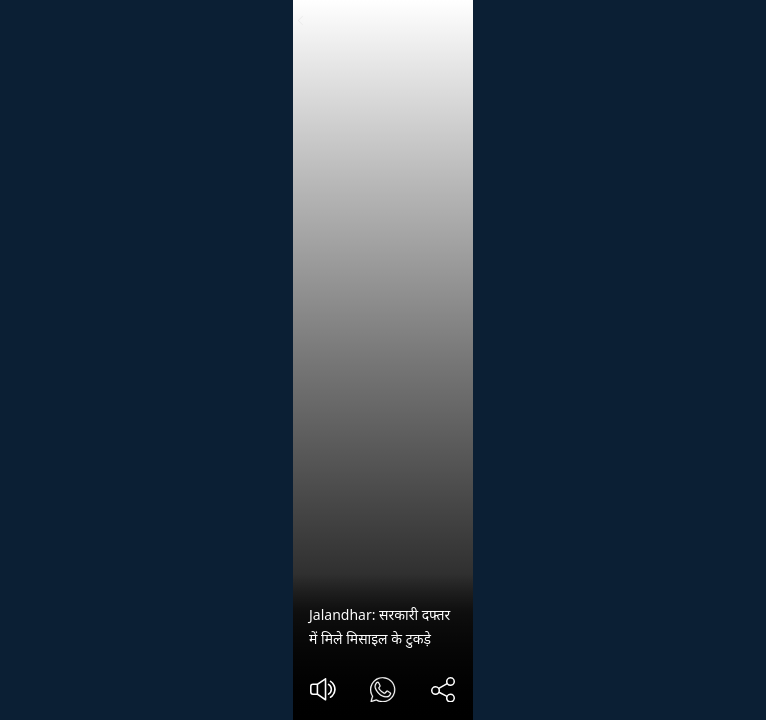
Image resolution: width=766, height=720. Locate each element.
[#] (382, 692)
